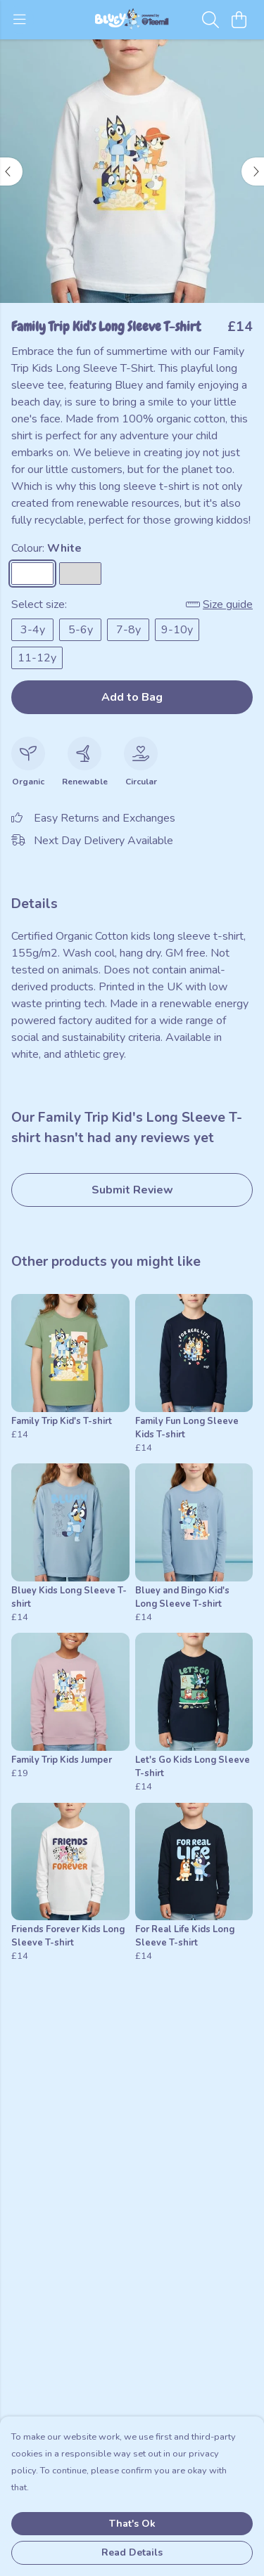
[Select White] (32, 573)
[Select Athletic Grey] (80, 573)
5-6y (80, 629)
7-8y (128, 629)
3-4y (32, 629)
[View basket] (239, 20)
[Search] (210, 20)
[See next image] (252, 171)
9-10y (177, 629)
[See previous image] (11, 171)
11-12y (37, 658)
